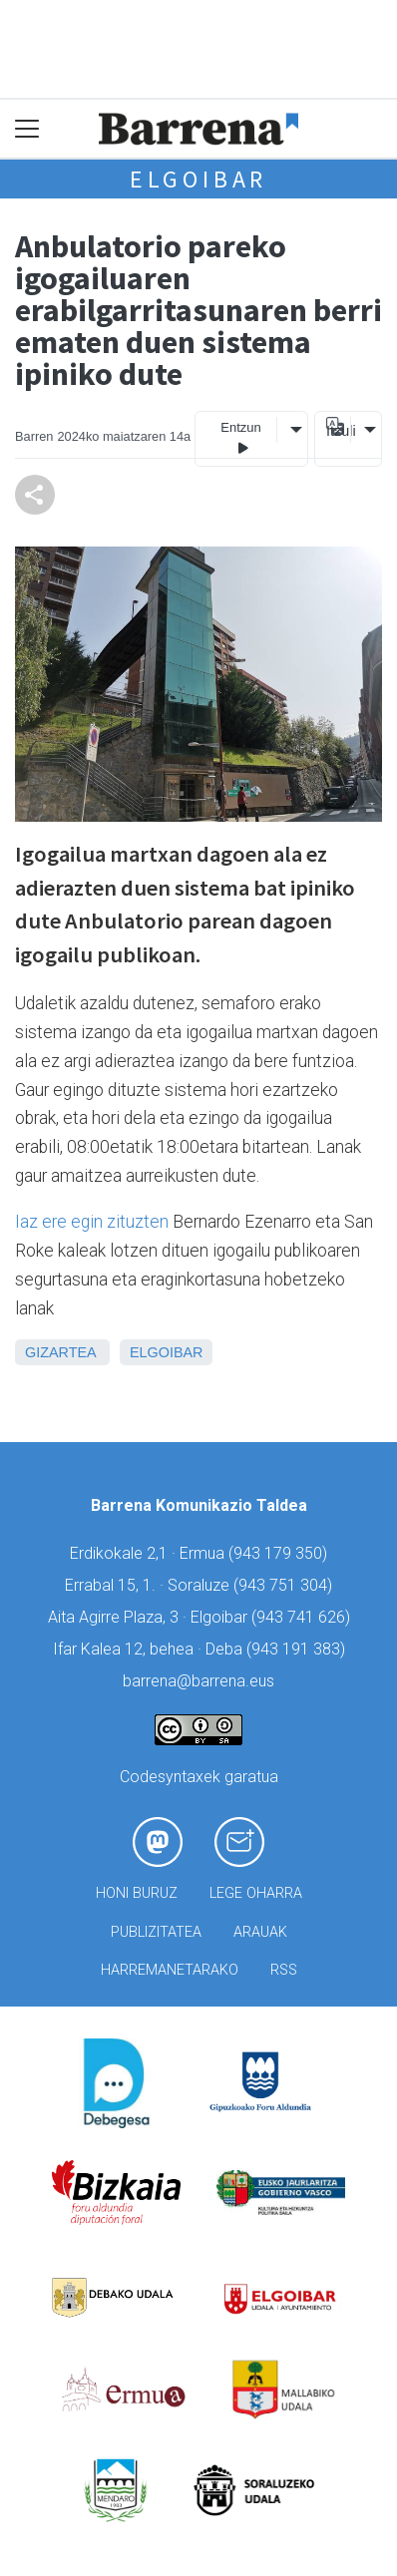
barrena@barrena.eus (198, 1680)
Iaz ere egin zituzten (92, 1222)
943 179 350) (280, 1553)
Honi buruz (137, 1893)
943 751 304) (285, 1585)
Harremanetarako (169, 1970)
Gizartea (60, 1352)
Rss (283, 1970)
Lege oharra (255, 1893)
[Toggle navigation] (27, 129)
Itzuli (338, 431)
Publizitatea (156, 1932)
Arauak (260, 1932)
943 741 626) (303, 1617)
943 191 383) (298, 1649)
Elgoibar (198, 179)
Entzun (240, 438)
